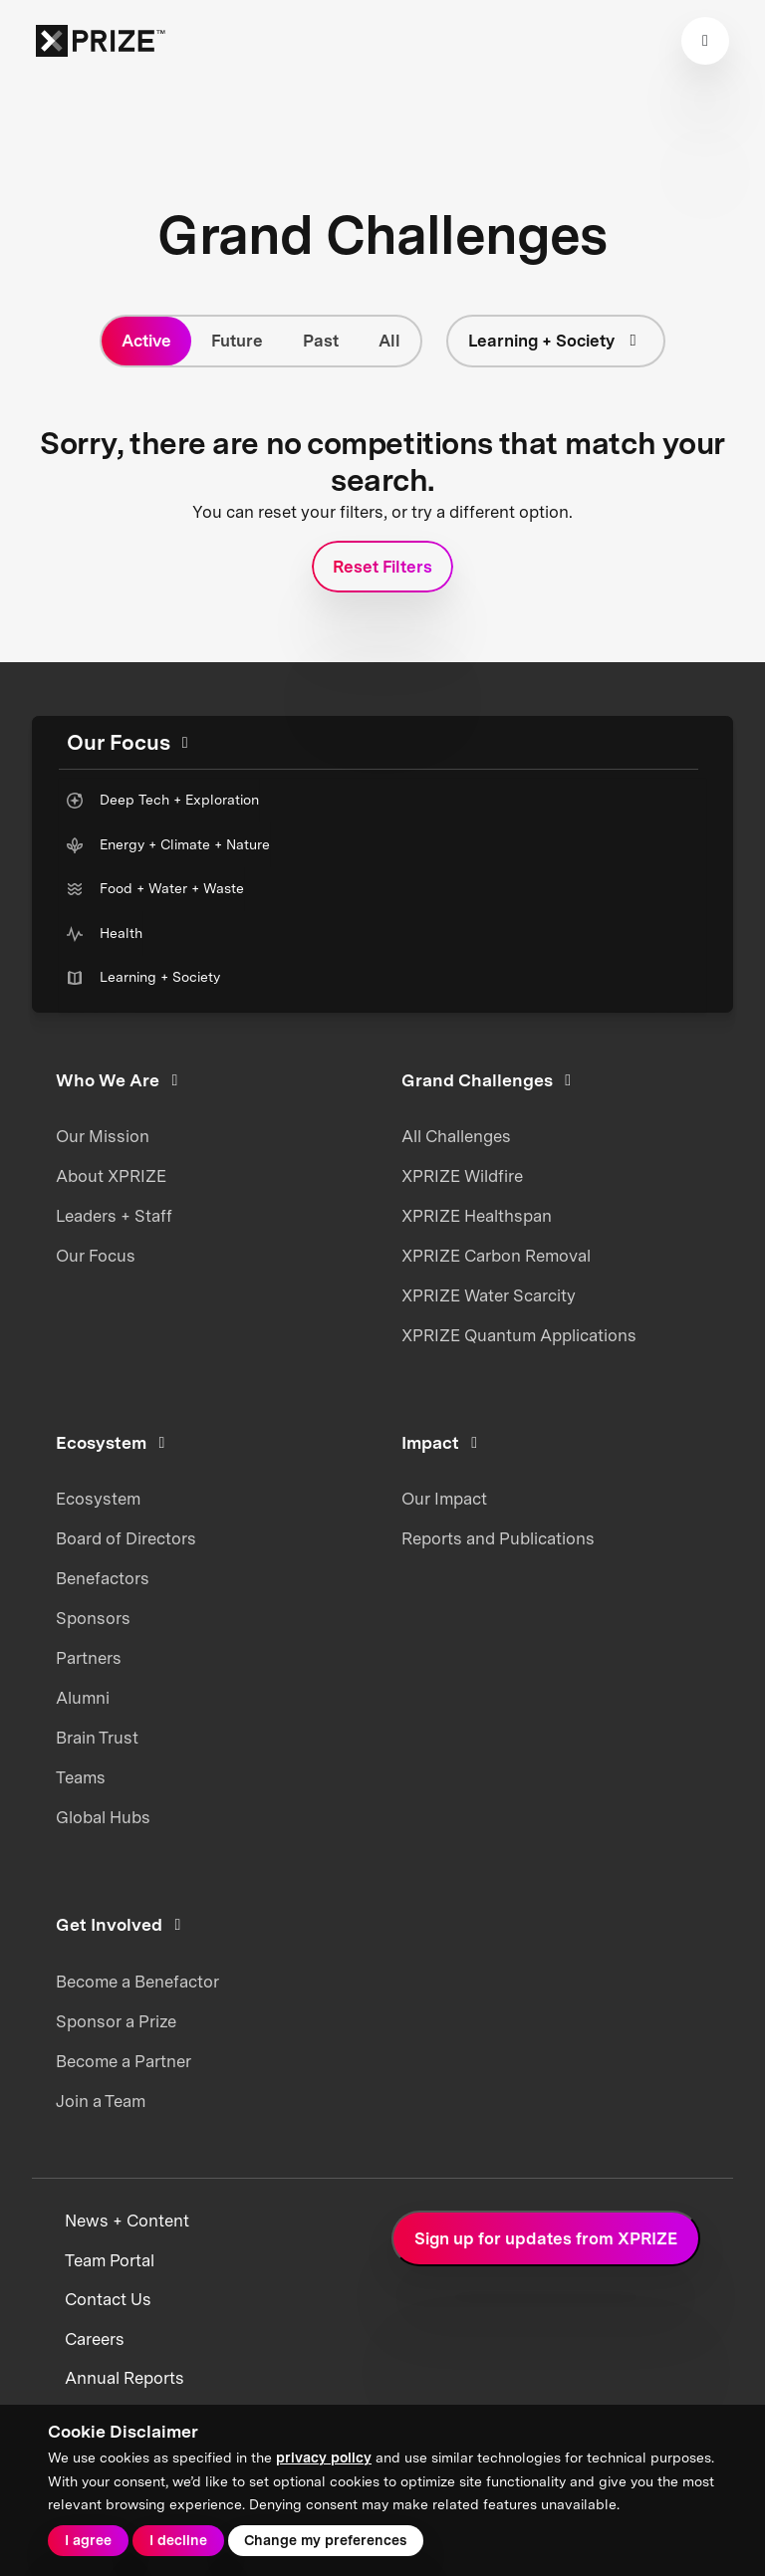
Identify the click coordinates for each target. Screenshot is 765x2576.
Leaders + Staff (114, 1216)
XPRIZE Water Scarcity (488, 1295)
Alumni (83, 1698)
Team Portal (109, 2260)
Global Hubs (103, 1817)
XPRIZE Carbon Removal (496, 1256)
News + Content (127, 2220)
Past (321, 341)
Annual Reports (124, 2378)
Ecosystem (98, 1499)
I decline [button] (178, 2540)
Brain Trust (97, 1738)
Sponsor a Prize (116, 2021)
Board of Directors (126, 1538)
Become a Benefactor (137, 1981)
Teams (81, 1777)
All (389, 341)
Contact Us (108, 2299)
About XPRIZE (111, 1176)
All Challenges (456, 1136)
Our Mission (102, 1136)
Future (237, 341)
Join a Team (100, 2101)
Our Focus (95, 1256)
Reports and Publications (498, 1538)
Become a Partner (123, 2061)
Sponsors (93, 1618)
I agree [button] (88, 2540)
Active (146, 341)
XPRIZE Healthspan (476, 1216)
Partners (89, 1658)
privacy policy (324, 2457)
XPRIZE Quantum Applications (519, 1335)
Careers (95, 2339)
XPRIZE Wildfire (462, 1176)
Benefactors (102, 1578)
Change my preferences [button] (325, 2540)
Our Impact (444, 1499)
